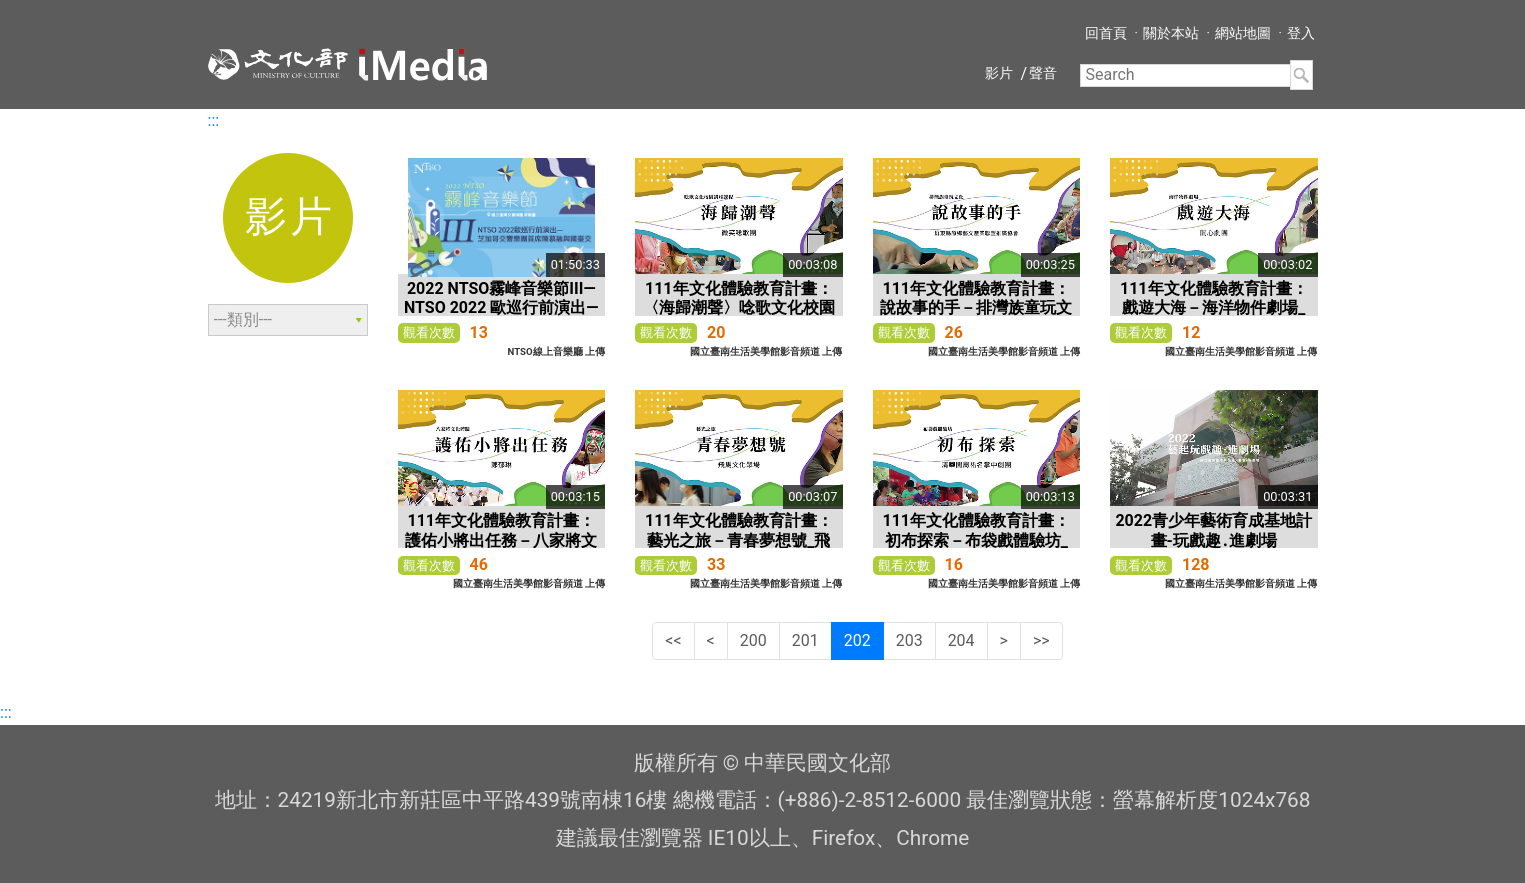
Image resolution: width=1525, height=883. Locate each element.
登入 (1301, 33)
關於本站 (1171, 33)
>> (1041, 640)
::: (214, 120)
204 (961, 640)
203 (909, 640)
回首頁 (1106, 33)
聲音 (1043, 73)
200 (753, 640)
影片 (999, 73)
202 (857, 640)
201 (805, 640)
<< (673, 640)
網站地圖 (1243, 33)
